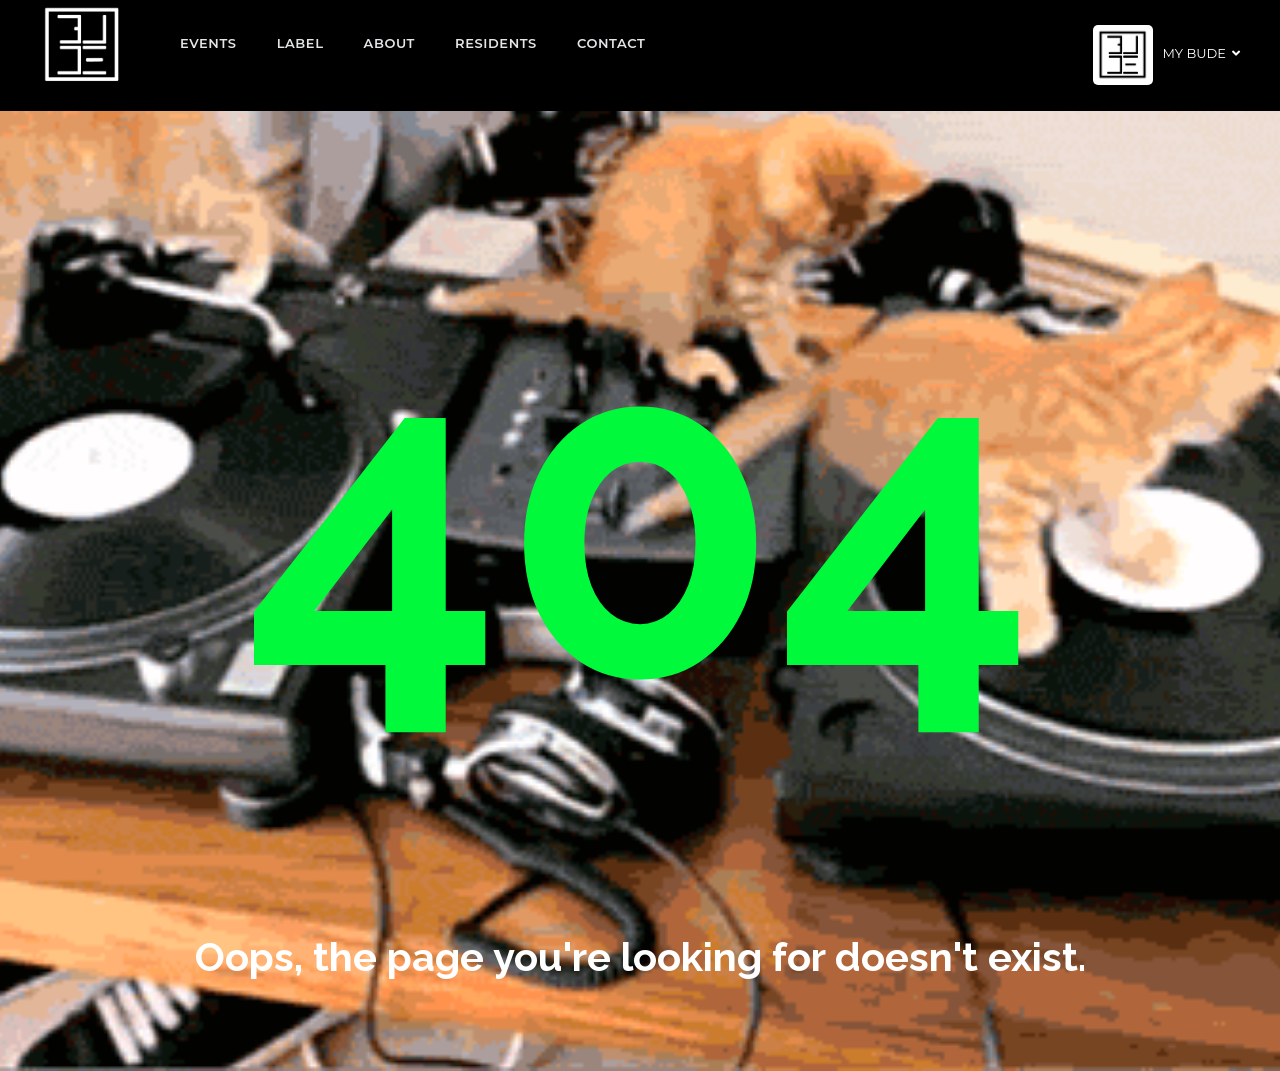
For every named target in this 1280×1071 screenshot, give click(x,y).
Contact (611, 43)
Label (300, 43)
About (390, 43)
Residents (496, 43)
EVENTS (208, 43)
